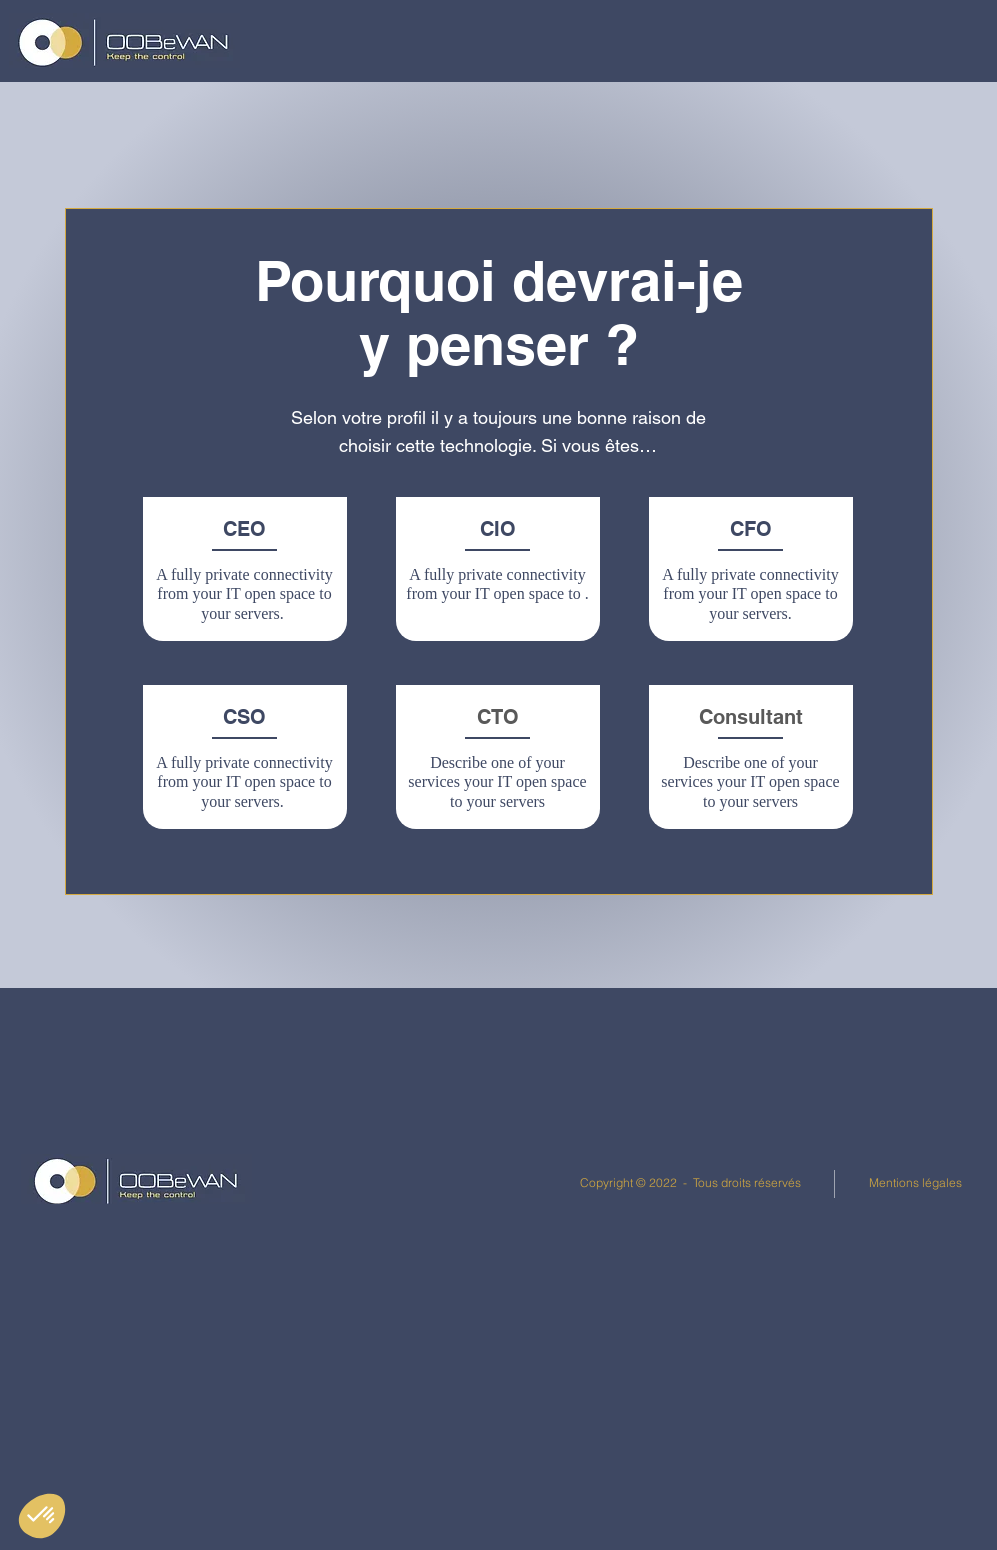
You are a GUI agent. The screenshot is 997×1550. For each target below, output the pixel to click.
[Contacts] (382, 1251)
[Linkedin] (119, 1107)
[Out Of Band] (624, 1216)
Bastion (871, 1141)
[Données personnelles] (382, 1143)
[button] (475, 40)
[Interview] (624, 1144)
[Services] (119, 1287)
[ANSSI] (624, 1288)
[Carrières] (624, 1396)
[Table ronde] (624, 1108)
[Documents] (119, 1143)
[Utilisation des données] (382, 1179)
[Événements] (624, 1252)
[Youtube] (119, 1215)
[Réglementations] (119, 1251)
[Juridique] (624, 1324)
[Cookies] (382, 1215)
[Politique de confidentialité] (382, 1107)
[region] (245, 575)
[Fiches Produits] (624, 1180)
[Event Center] (119, 1179)
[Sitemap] (119, 1323)
